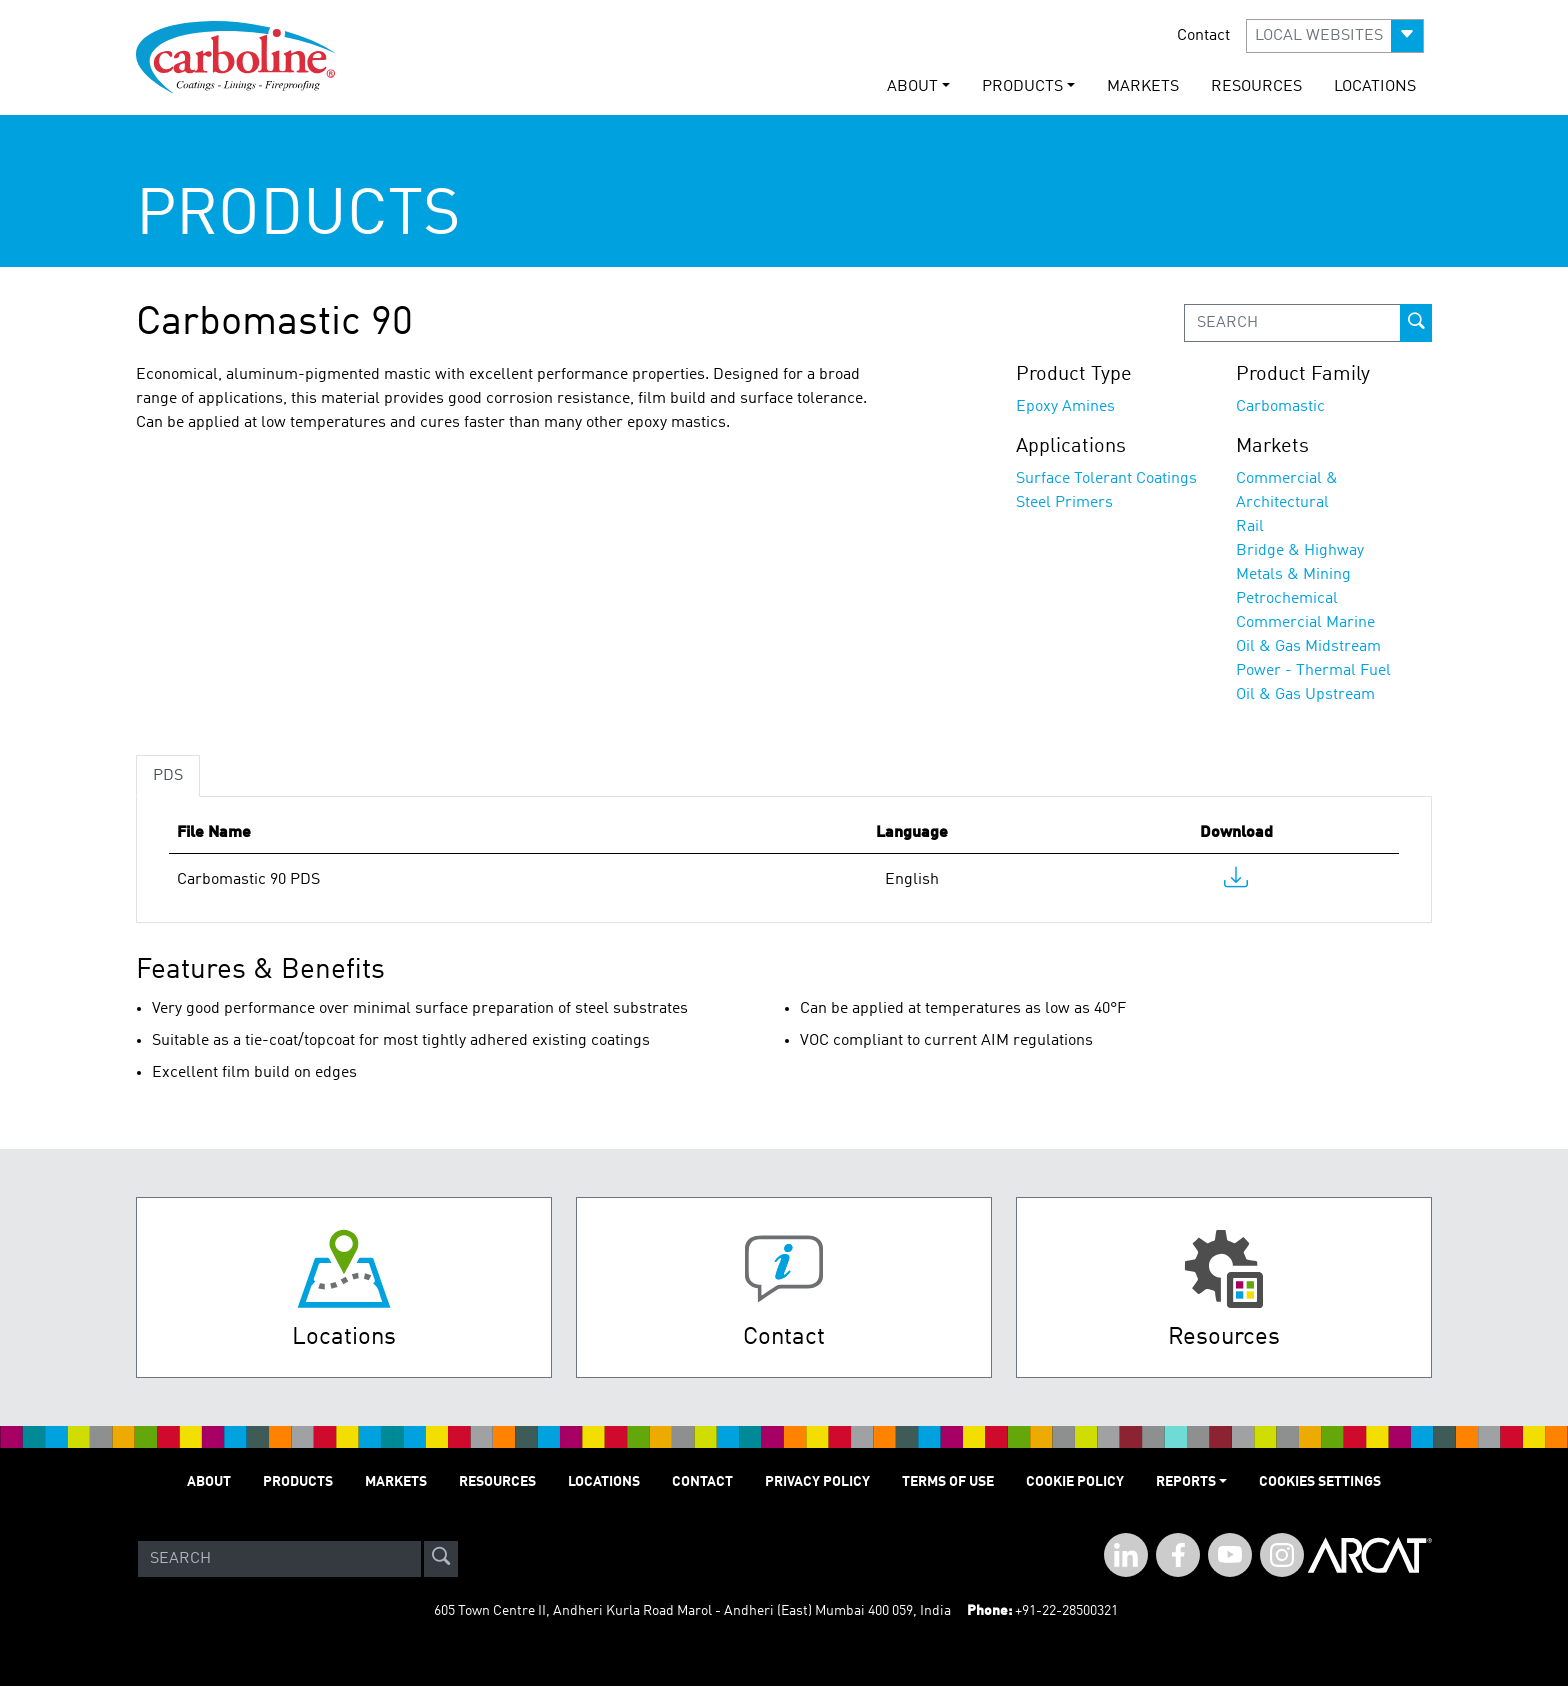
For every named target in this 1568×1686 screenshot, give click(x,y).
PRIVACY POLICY (817, 1482)
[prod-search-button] (1416, 323)
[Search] (279, 1559)
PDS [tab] (168, 776)
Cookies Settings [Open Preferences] (1320, 1482)
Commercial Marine (1305, 623)
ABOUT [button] (912, 87)
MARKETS (1143, 87)
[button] (1335, 36)
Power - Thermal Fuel (1313, 671)
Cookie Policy (1075, 1482)
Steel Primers (1064, 503)
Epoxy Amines (1065, 407)
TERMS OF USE (948, 1482)
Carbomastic (1280, 407)
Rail (1250, 527)
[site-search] (441, 1559)
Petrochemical (1287, 599)
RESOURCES (1256, 87)
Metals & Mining (1293, 575)
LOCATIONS (1375, 87)
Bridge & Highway (1300, 551)
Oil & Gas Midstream (1308, 647)
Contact (1203, 36)
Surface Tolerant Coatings (1106, 479)
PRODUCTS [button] (1022, 87)
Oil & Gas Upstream (1305, 695)
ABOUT (209, 1482)
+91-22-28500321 (1066, 1611)
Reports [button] (1186, 1482)
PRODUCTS (298, 1482)
